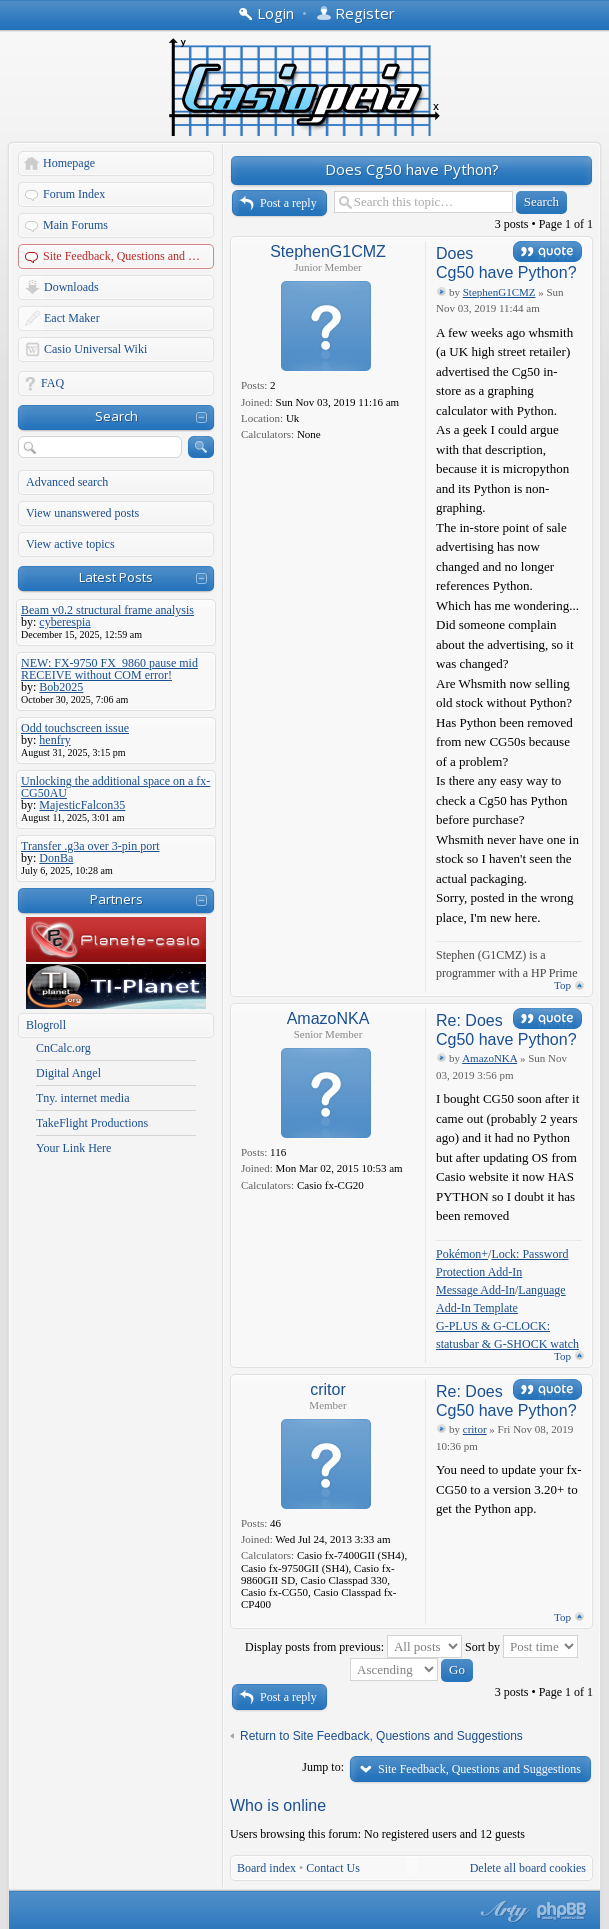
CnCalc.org (63, 1048)
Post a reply (288, 203)
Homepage (69, 163)
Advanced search (67, 482)
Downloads (71, 287)
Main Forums (75, 225)
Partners (116, 899)
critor (328, 1389)
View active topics (70, 544)
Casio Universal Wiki (95, 349)
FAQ (52, 383)
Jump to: (323, 1767)
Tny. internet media (83, 1098)
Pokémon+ (462, 1254)
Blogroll (46, 1025)
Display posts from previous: (353, 1647)
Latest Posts (116, 577)
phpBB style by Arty (502, 1911)
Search (116, 416)
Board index (266, 1868)
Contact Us (333, 1868)
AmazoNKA (328, 1018)
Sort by (521, 1647)
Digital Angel (68, 1073)
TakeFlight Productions (92, 1123)
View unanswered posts (82, 513)
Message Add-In (475, 1290)
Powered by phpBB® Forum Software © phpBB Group (562, 1911)
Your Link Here (73, 1148)
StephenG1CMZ (328, 251)
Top (562, 985)
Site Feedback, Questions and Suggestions (129, 256)
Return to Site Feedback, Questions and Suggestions (381, 1736)
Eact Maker (72, 318)
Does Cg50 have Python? (412, 169)
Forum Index (74, 194)
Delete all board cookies (528, 1868)
